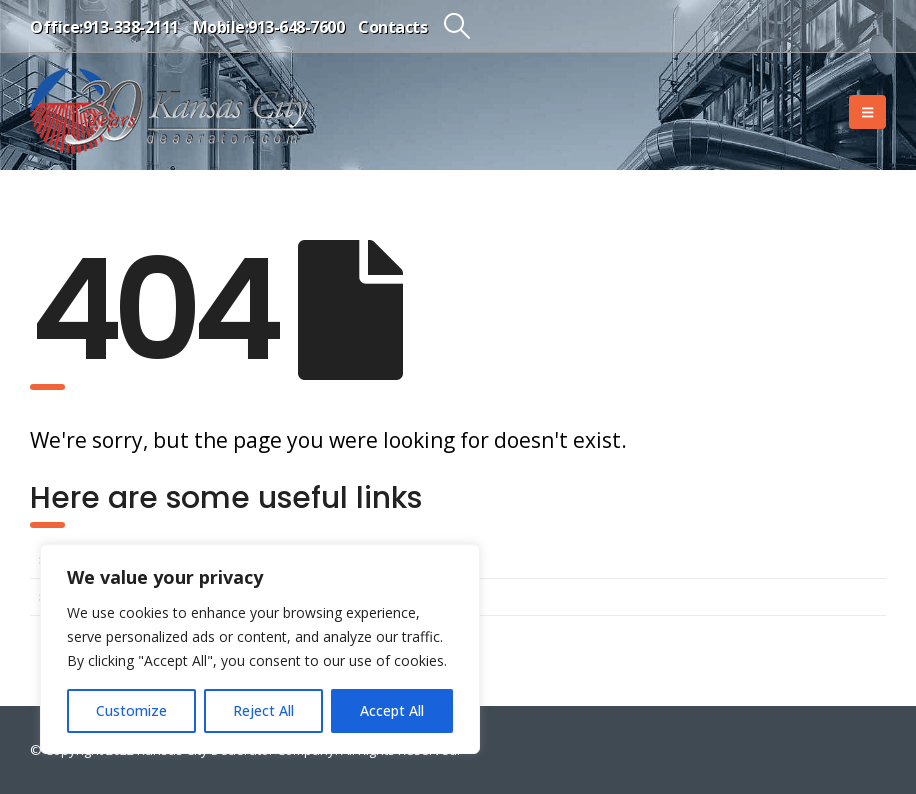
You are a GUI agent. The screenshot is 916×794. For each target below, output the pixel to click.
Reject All (263, 710)
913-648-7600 (296, 27)
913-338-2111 (131, 27)
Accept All (392, 710)
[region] (260, 649)
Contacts (392, 27)
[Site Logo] (170, 111)
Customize (131, 710)
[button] (456, 26)
